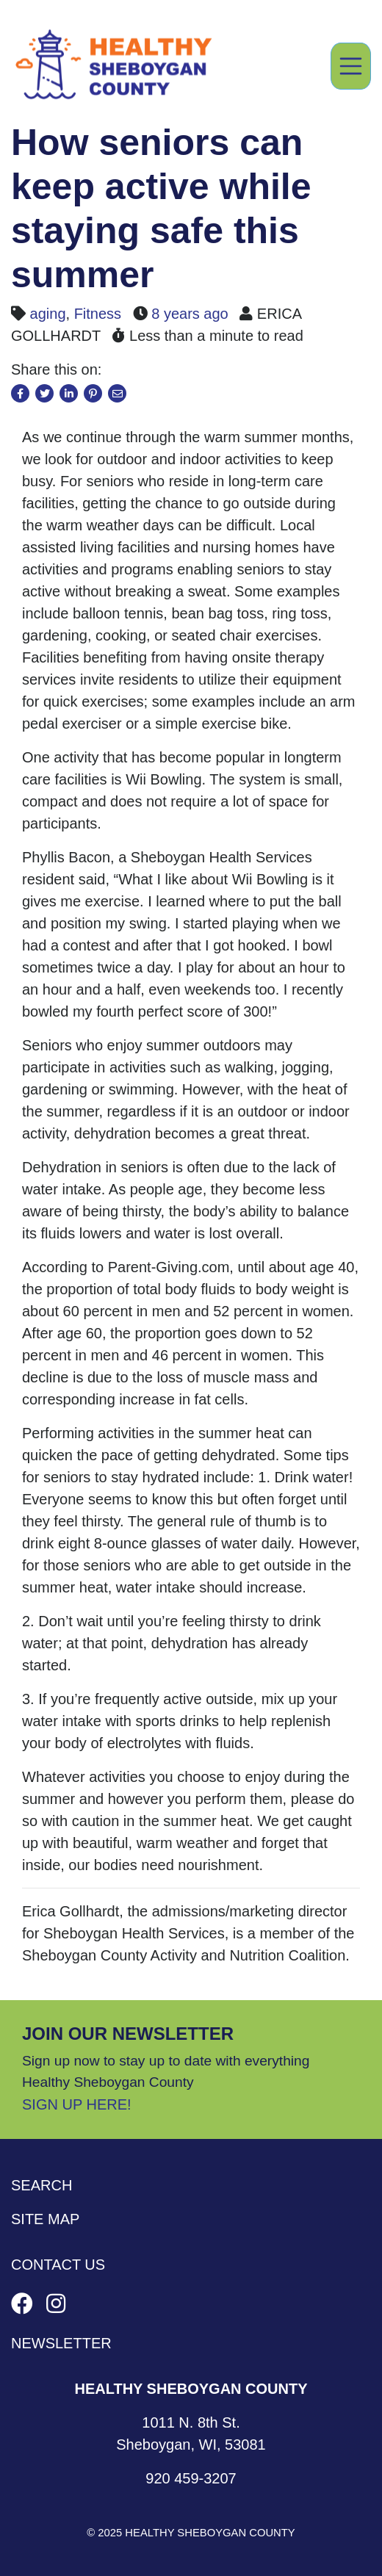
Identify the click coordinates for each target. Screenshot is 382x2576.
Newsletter (61, 2343)
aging (48, 314)
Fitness (97, 314)
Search (41, 2185)
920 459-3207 (190, 2478)
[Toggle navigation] (351, 66)
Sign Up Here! (76, 2104)
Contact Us (58, 2264)
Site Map (45, 2219)
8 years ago (189, 314)
